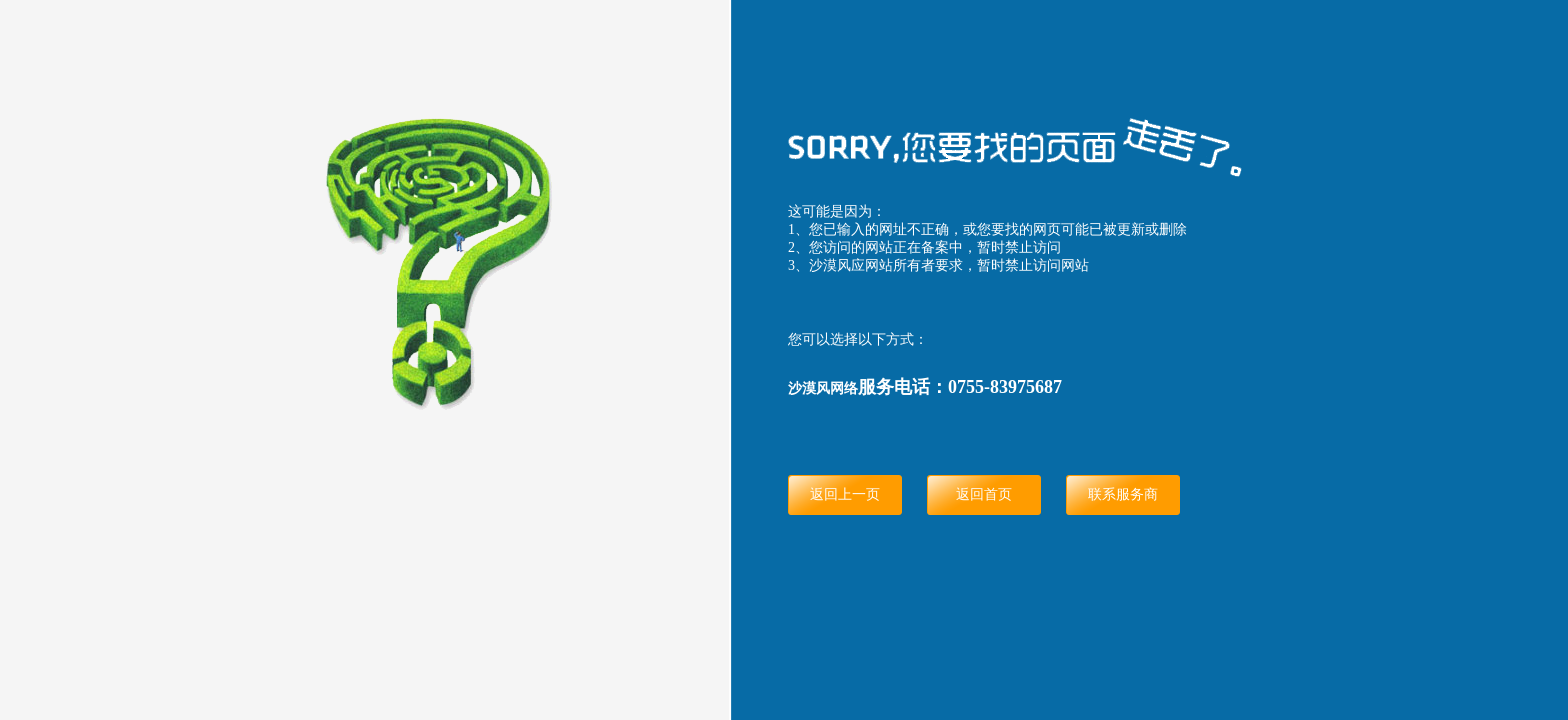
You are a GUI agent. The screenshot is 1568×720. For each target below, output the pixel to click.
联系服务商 (1123, 494)
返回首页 (984, 494)
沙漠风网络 (823, 388)
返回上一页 (845, 494)
